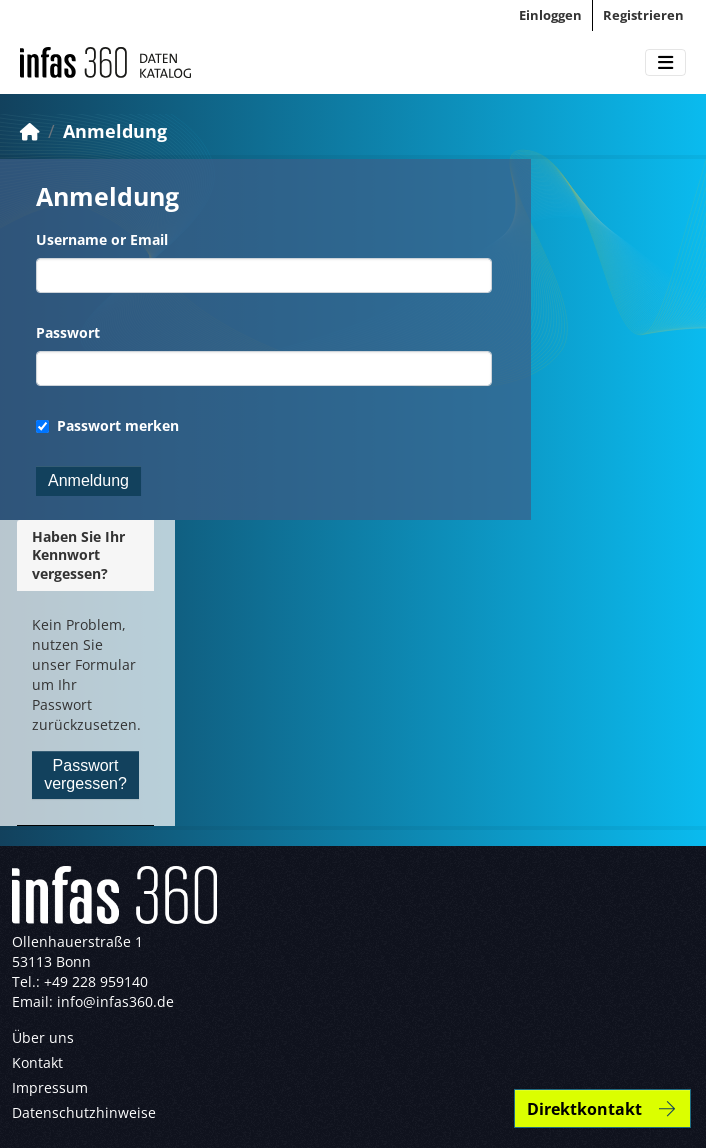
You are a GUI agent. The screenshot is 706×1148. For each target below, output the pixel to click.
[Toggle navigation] (665, 63)
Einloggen (550, 15)
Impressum (50, 1087)
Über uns (43, 1037)
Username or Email (102, 239)
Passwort (68, 332)
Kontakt (37, 1062)
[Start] (30, 131)
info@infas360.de (115, 1001)
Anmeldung (115, 131)
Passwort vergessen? (85, 774)
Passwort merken (107, 425)
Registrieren (643, 15)
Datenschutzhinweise (84, 1112)
